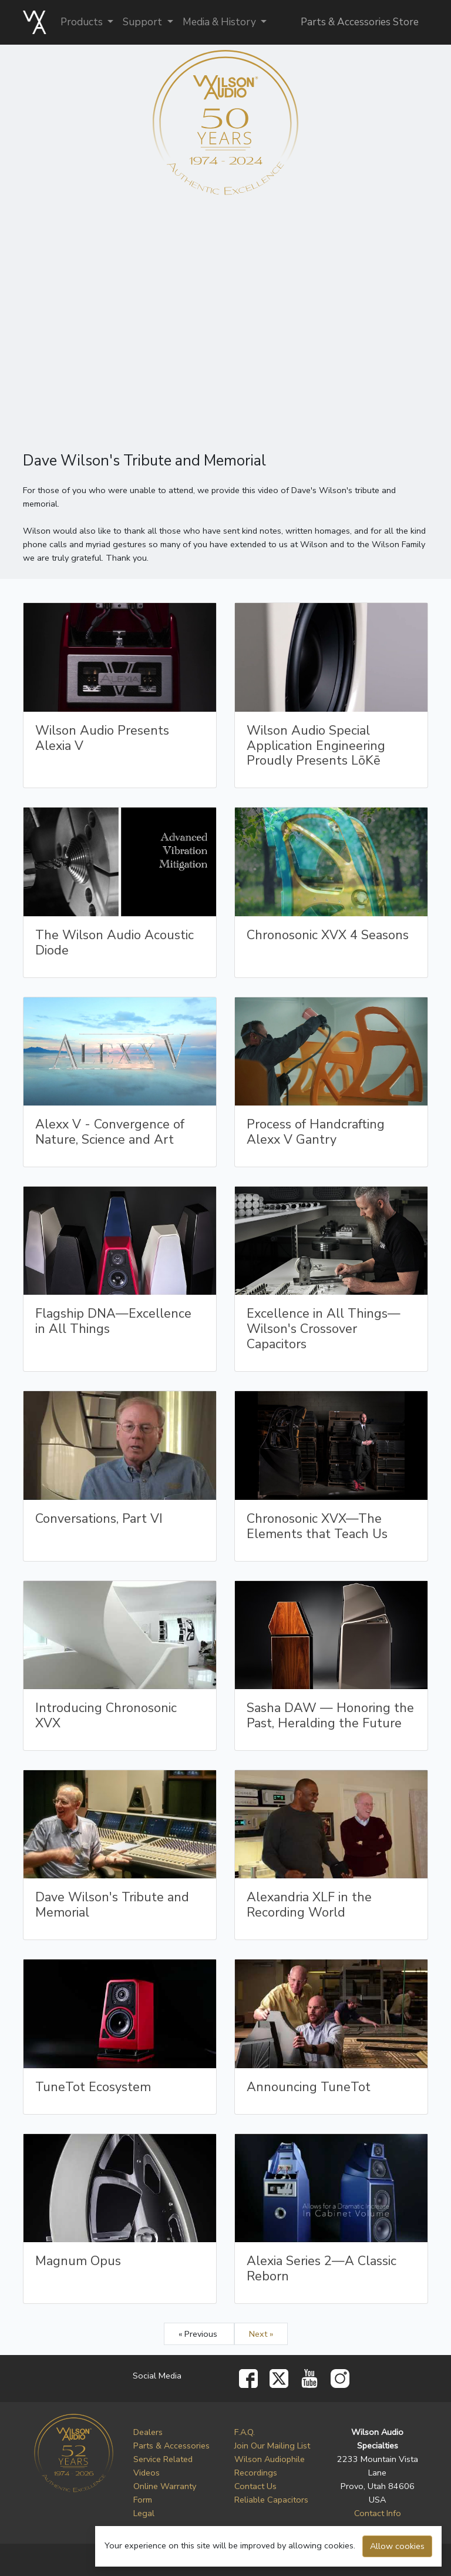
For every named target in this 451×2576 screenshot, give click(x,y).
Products (82, 22)
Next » (261, 2334)
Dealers (148, 2432)
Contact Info (377, 2513)
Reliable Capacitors (271, 2499)
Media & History (220, 22)
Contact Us (255, 2486)
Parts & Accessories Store (360, 22)
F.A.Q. (244, 2432)
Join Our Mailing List (272, 2445)
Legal (143, 2513)
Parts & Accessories (171, 2445)
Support (143, 22)
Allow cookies (397, 2546)
